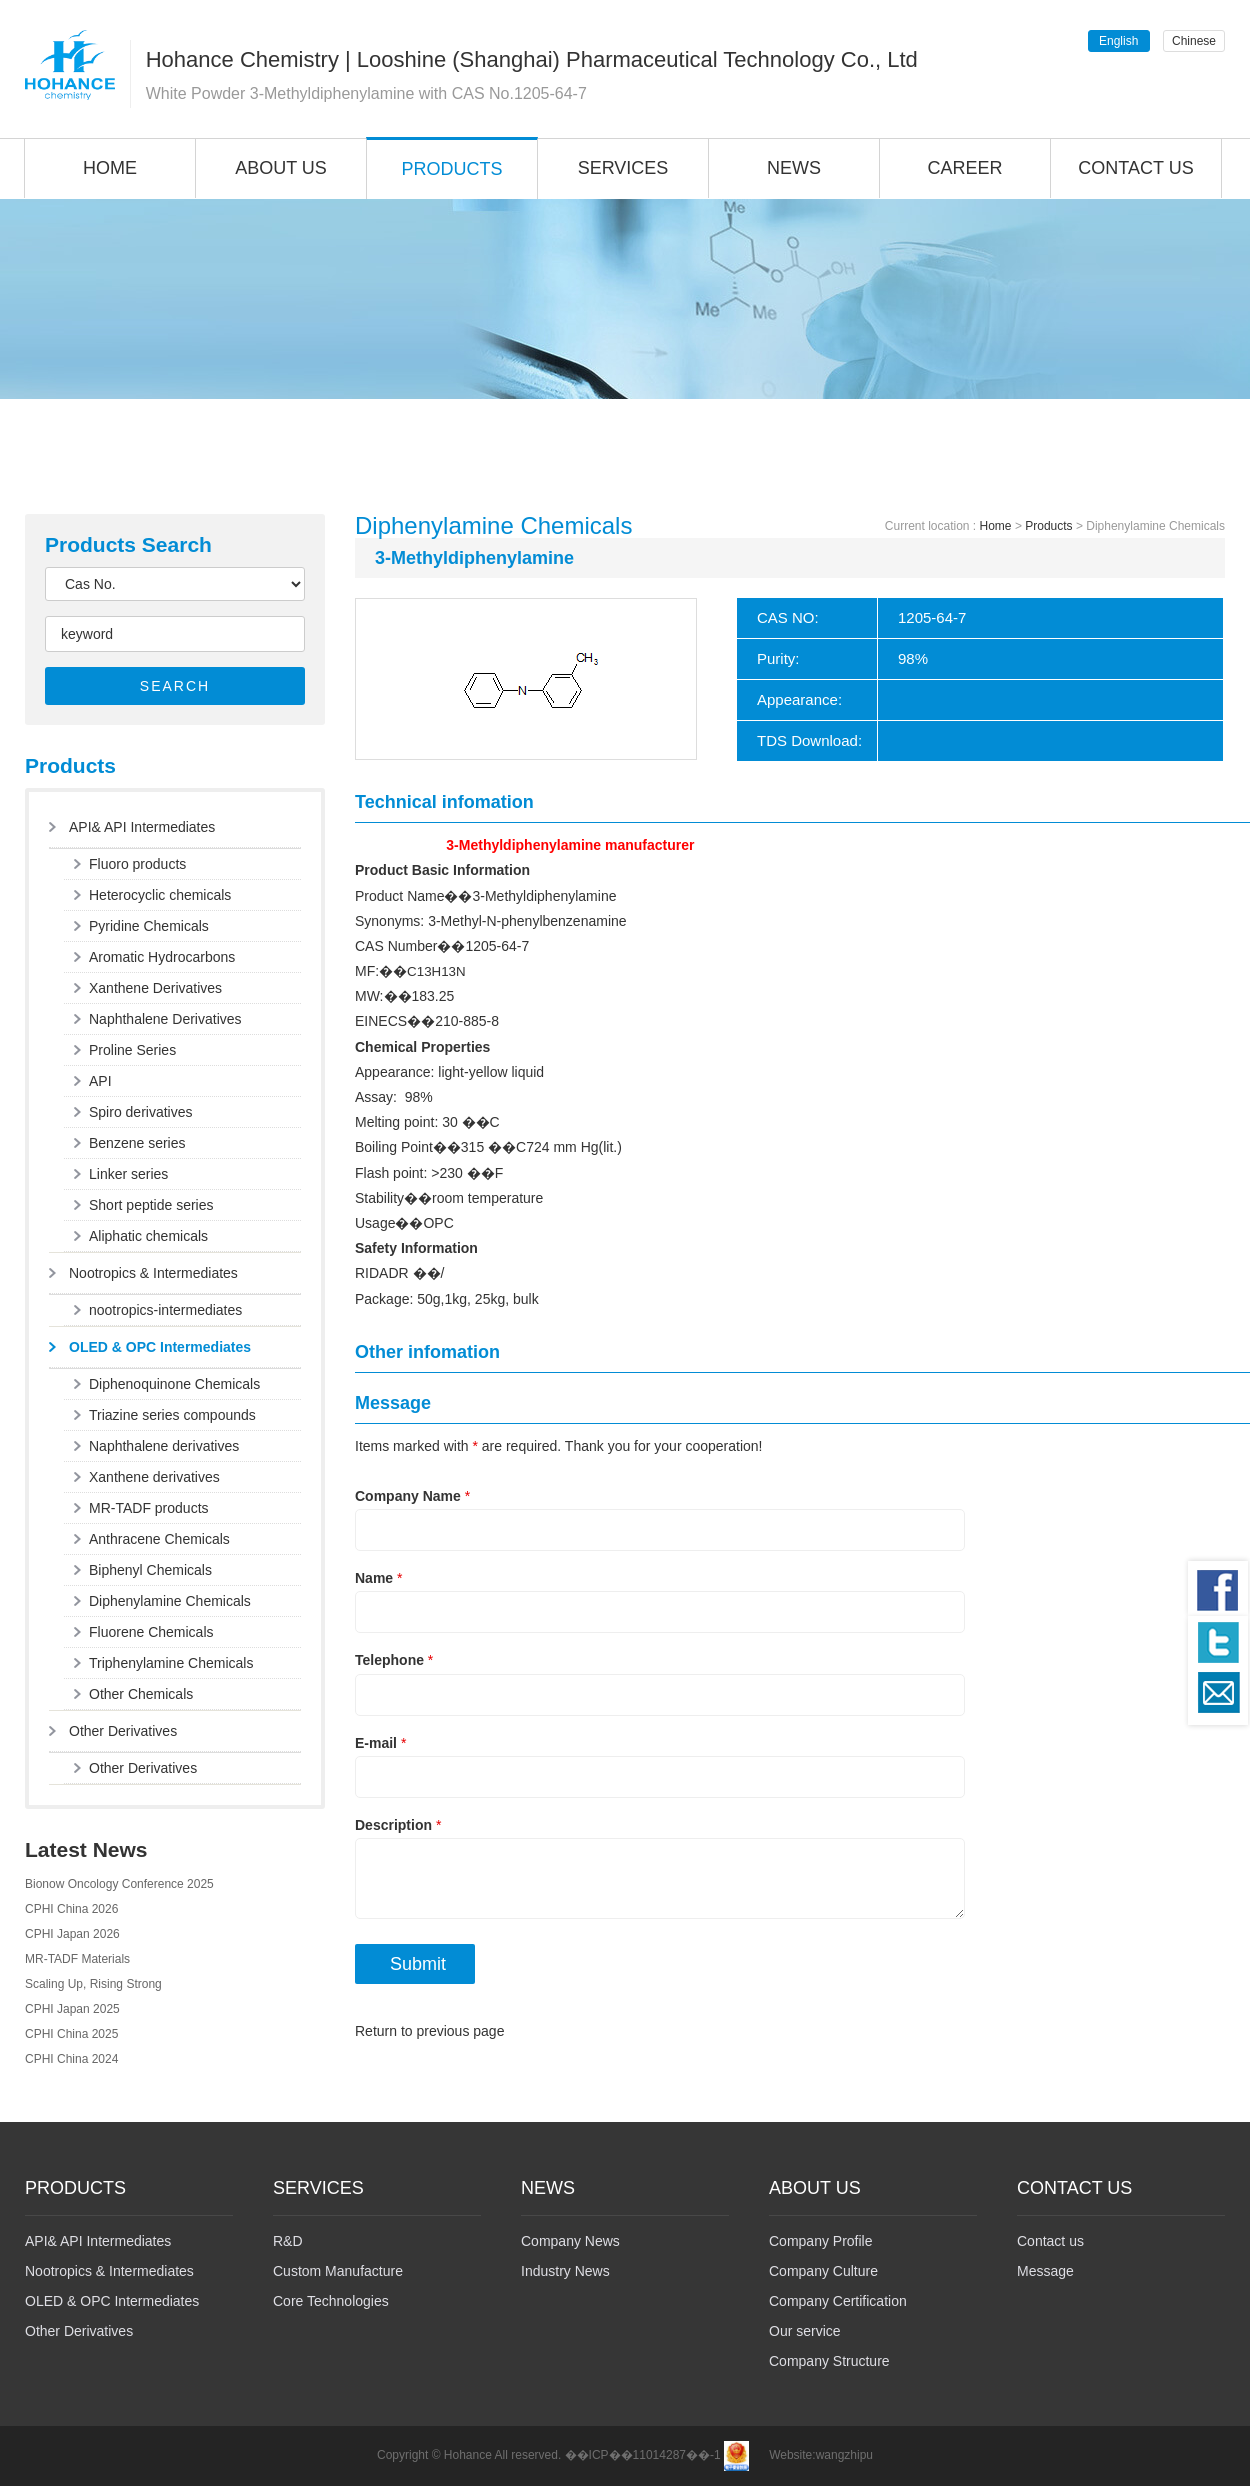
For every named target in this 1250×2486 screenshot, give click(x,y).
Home (996, 526)
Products (1048, 526)
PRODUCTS (451, 169)
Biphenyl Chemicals (150, 1570)
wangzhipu (844, 2455)
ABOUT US (281, 168)
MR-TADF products (149, 1508)
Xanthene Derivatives (155, 988)
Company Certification (838, 2301)
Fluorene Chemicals (151, 1632)
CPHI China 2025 (71, 2034)
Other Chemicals (141, 1694)
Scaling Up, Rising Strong (93, 1984)
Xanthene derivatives (154, 1477)
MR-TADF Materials (77, 1959)
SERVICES (623, 168)
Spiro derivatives (141, 1112)
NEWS (794, 168)
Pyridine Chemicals (149, 926)
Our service (805, 2331)
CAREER (964, 168)
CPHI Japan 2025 (72, 2009)
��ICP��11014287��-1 (643, 2455)
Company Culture (823, 2271)
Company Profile (821, 2241)
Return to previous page (429, 2031)
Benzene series (137, 1143)
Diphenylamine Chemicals (170, 1601)
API (100, 1081)
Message (1045, 2271)
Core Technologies (331, 2301)
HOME (110, 168)
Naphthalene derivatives (164, 1446)
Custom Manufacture (338, 2271)
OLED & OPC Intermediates (160, 1347)
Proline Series (132, 1050)
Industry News (565, 2271)
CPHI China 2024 (71, 2059)
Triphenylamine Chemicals (171, 1663)
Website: (792, 2455)
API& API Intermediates (142, 827)
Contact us (1050, 2241)
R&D (288, 2241)
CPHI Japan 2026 (72, 1934)
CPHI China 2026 (71, 1909)
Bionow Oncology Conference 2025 (119, 1884)
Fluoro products (137, 864)
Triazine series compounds (172, 1415)
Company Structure (829, 2361)
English (1118, 41)
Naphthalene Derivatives (165, 1019)
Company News (570, 2241)
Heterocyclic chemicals (160, 895)
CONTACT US (1135, 168)
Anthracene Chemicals (159, 1539)
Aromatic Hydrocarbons (162, 957)
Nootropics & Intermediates (153, 1273)
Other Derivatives (123, 1731)
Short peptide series (151, 1205)
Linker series (128, 1174)
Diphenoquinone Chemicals (174, 1384)
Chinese (1194, 41)
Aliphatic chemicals (148, 1236)
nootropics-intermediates (165, 1310)
